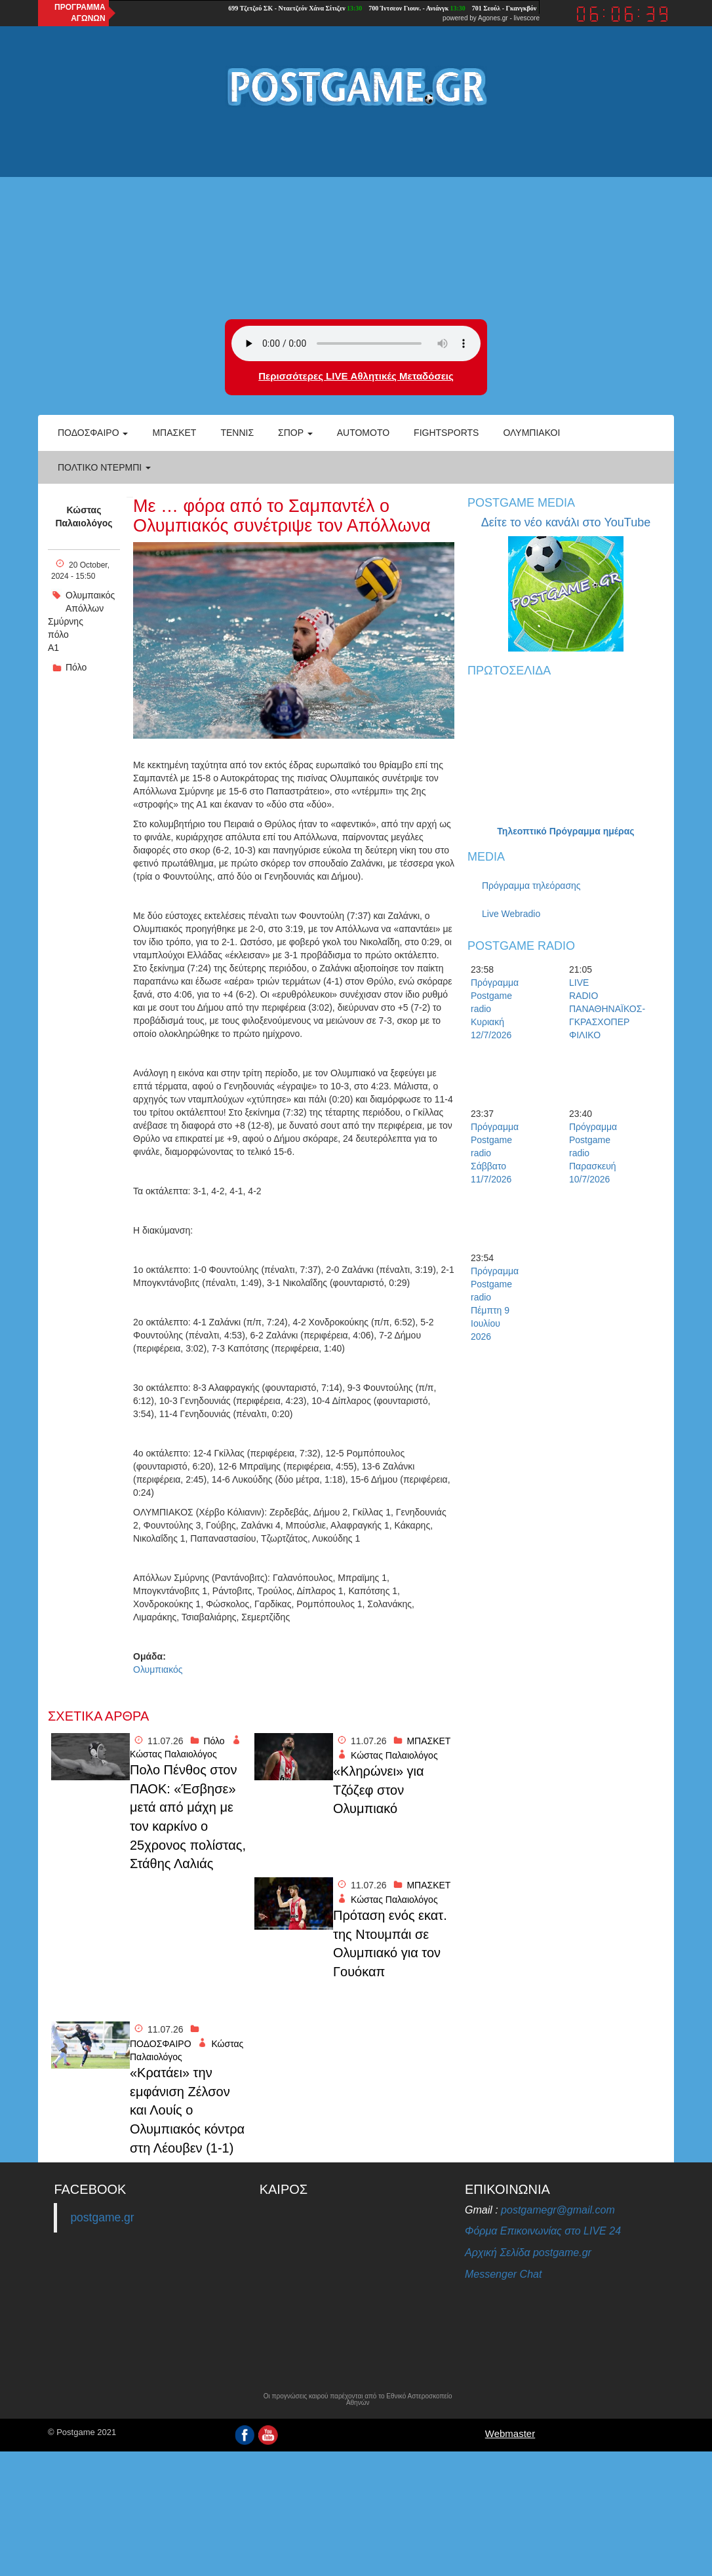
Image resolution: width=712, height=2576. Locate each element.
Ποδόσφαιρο (93, 432)
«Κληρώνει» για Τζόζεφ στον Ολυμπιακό (378, 1790)
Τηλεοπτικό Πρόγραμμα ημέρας (565, 831)
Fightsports (446, 432)
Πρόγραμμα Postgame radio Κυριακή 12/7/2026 (494, 1008)
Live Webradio (511, 913)
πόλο (58, 634)
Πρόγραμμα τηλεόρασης (531, 885)
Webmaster (510, 2433)
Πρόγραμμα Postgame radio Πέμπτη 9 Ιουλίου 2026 (494, 1304)
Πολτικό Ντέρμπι (104, 467)
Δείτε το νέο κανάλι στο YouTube (565, 522)
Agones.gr (493, 18)
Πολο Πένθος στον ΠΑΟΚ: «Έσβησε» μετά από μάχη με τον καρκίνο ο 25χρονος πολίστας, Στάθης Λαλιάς (188, 1817)
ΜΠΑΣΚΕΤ (428, 1741)
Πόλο (76, 667)
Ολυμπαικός (90, 595)
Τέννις (237, 432)
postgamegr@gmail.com (558, 2209)
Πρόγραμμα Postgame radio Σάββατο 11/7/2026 (494, 1153)
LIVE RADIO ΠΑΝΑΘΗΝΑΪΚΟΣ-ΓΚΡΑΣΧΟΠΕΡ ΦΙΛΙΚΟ (592, 1008)
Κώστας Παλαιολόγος (83, 516)
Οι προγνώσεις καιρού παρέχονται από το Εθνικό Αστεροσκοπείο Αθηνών (358, 2399)
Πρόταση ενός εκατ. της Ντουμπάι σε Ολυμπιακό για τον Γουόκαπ (390, 1943)
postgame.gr (102, 2217)
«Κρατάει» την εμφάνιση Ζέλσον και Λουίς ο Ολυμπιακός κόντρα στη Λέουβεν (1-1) (187, 2110)
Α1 (53, 647)
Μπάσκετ (174, 432)
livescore (527, 18)
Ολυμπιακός (158, 1669)
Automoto (363, 432)
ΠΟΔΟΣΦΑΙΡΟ (160, 2044)
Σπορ (295, 432)
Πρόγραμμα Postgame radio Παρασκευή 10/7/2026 (592, 1153)
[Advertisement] (356, 214)
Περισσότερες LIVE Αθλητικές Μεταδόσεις (355, 375)
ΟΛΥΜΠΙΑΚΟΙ (531, 432)
